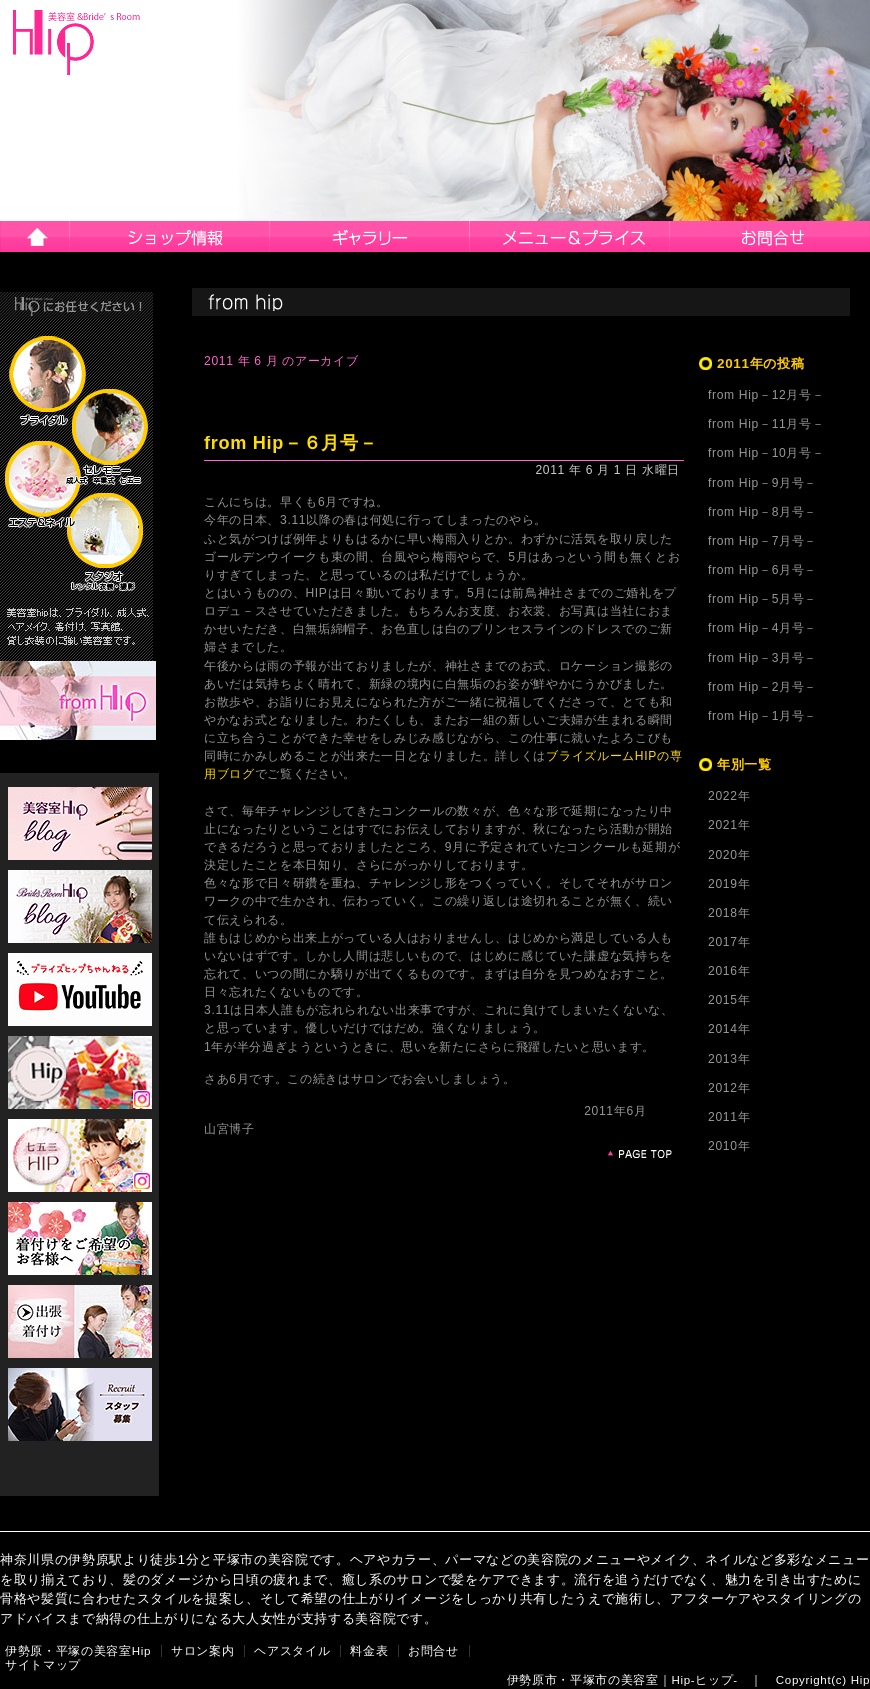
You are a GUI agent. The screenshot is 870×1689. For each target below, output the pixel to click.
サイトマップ (43, 1665)
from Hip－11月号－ (766, 424)
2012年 (729, 1088)
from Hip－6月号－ (762, 570)
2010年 (729, 1146)
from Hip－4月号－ (762, 628)
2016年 (729, 971)
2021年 (729, 825)
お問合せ (770, 236)
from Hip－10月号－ (766, 453)
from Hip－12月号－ (766, 395)
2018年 (729, 913)
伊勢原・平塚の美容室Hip (78, 1651)
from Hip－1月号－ (762, 716)
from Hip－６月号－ (290, 443)
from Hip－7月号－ (762, 541)
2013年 (729, 1059)
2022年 (729, 796)
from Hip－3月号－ (762, 658)
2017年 (729, 942)
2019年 (729, 884)
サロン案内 (170, 236)
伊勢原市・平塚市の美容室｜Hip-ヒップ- (622, 1680)
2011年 (729, 1117)
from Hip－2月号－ (762, 687)
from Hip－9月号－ (762, 483)
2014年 (729, 1029)
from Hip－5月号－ (762, 599)
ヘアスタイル (370, 236)
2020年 (729, 855)
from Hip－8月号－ (762, 512)
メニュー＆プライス (570, 236)
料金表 (369, 1651)
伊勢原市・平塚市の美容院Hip (77, 42)
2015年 (729, 1000)
